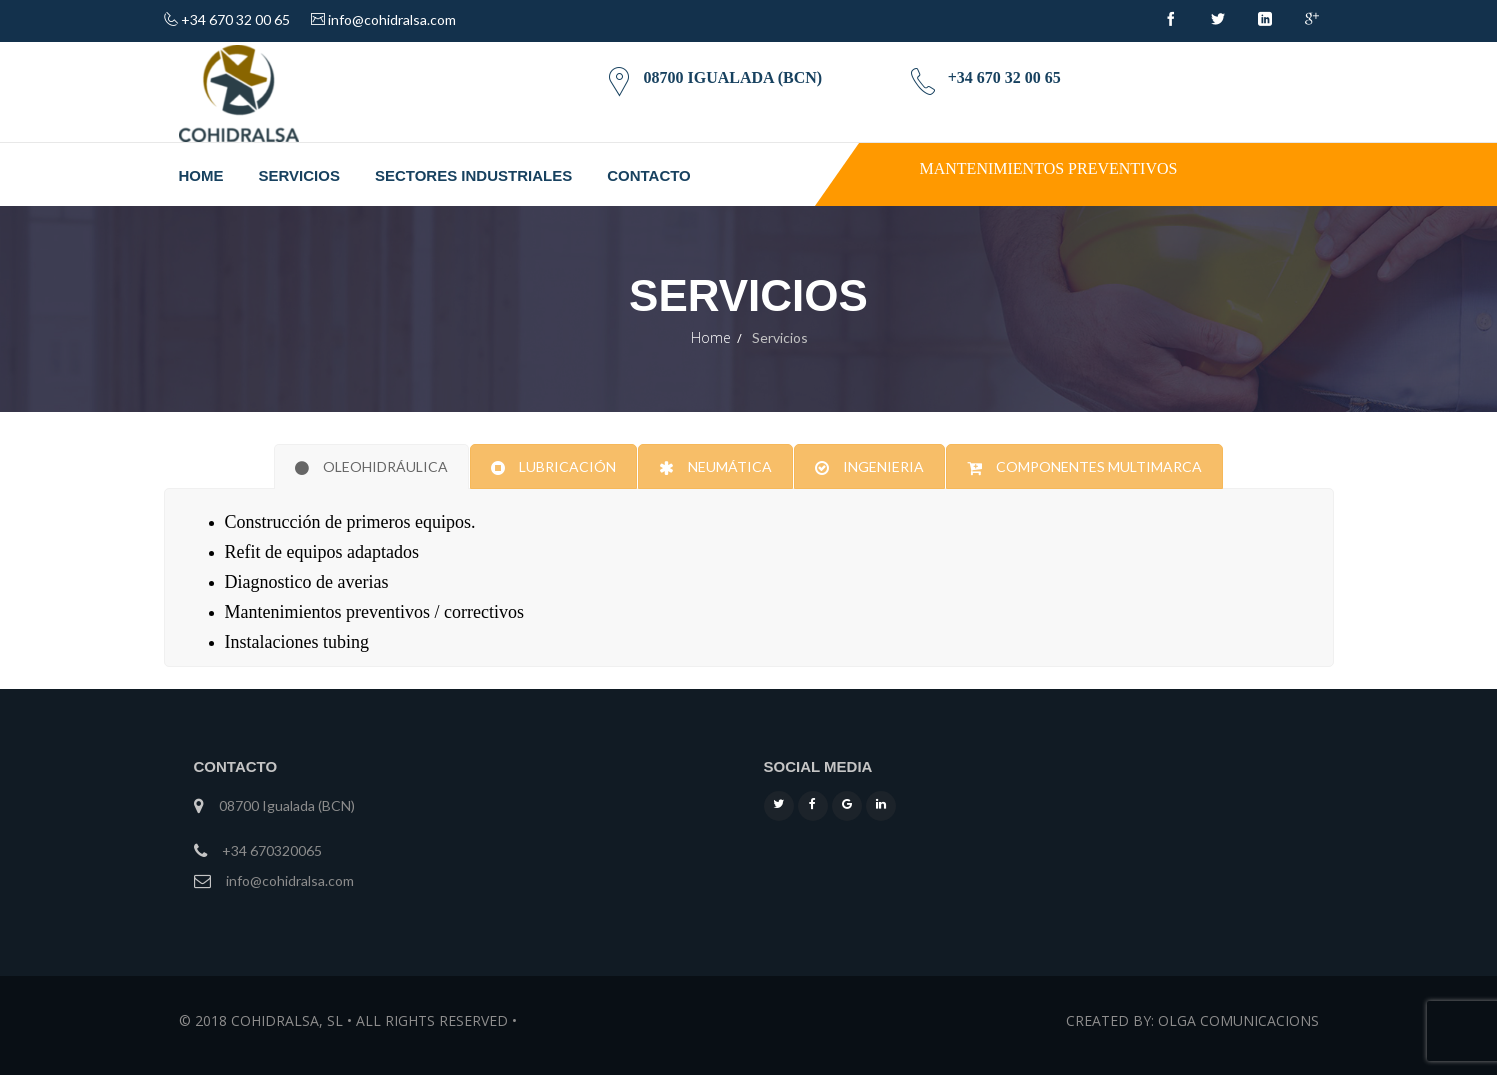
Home (201, 175)
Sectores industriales (473, 175)
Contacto (649, 175)
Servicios (299, 175)
